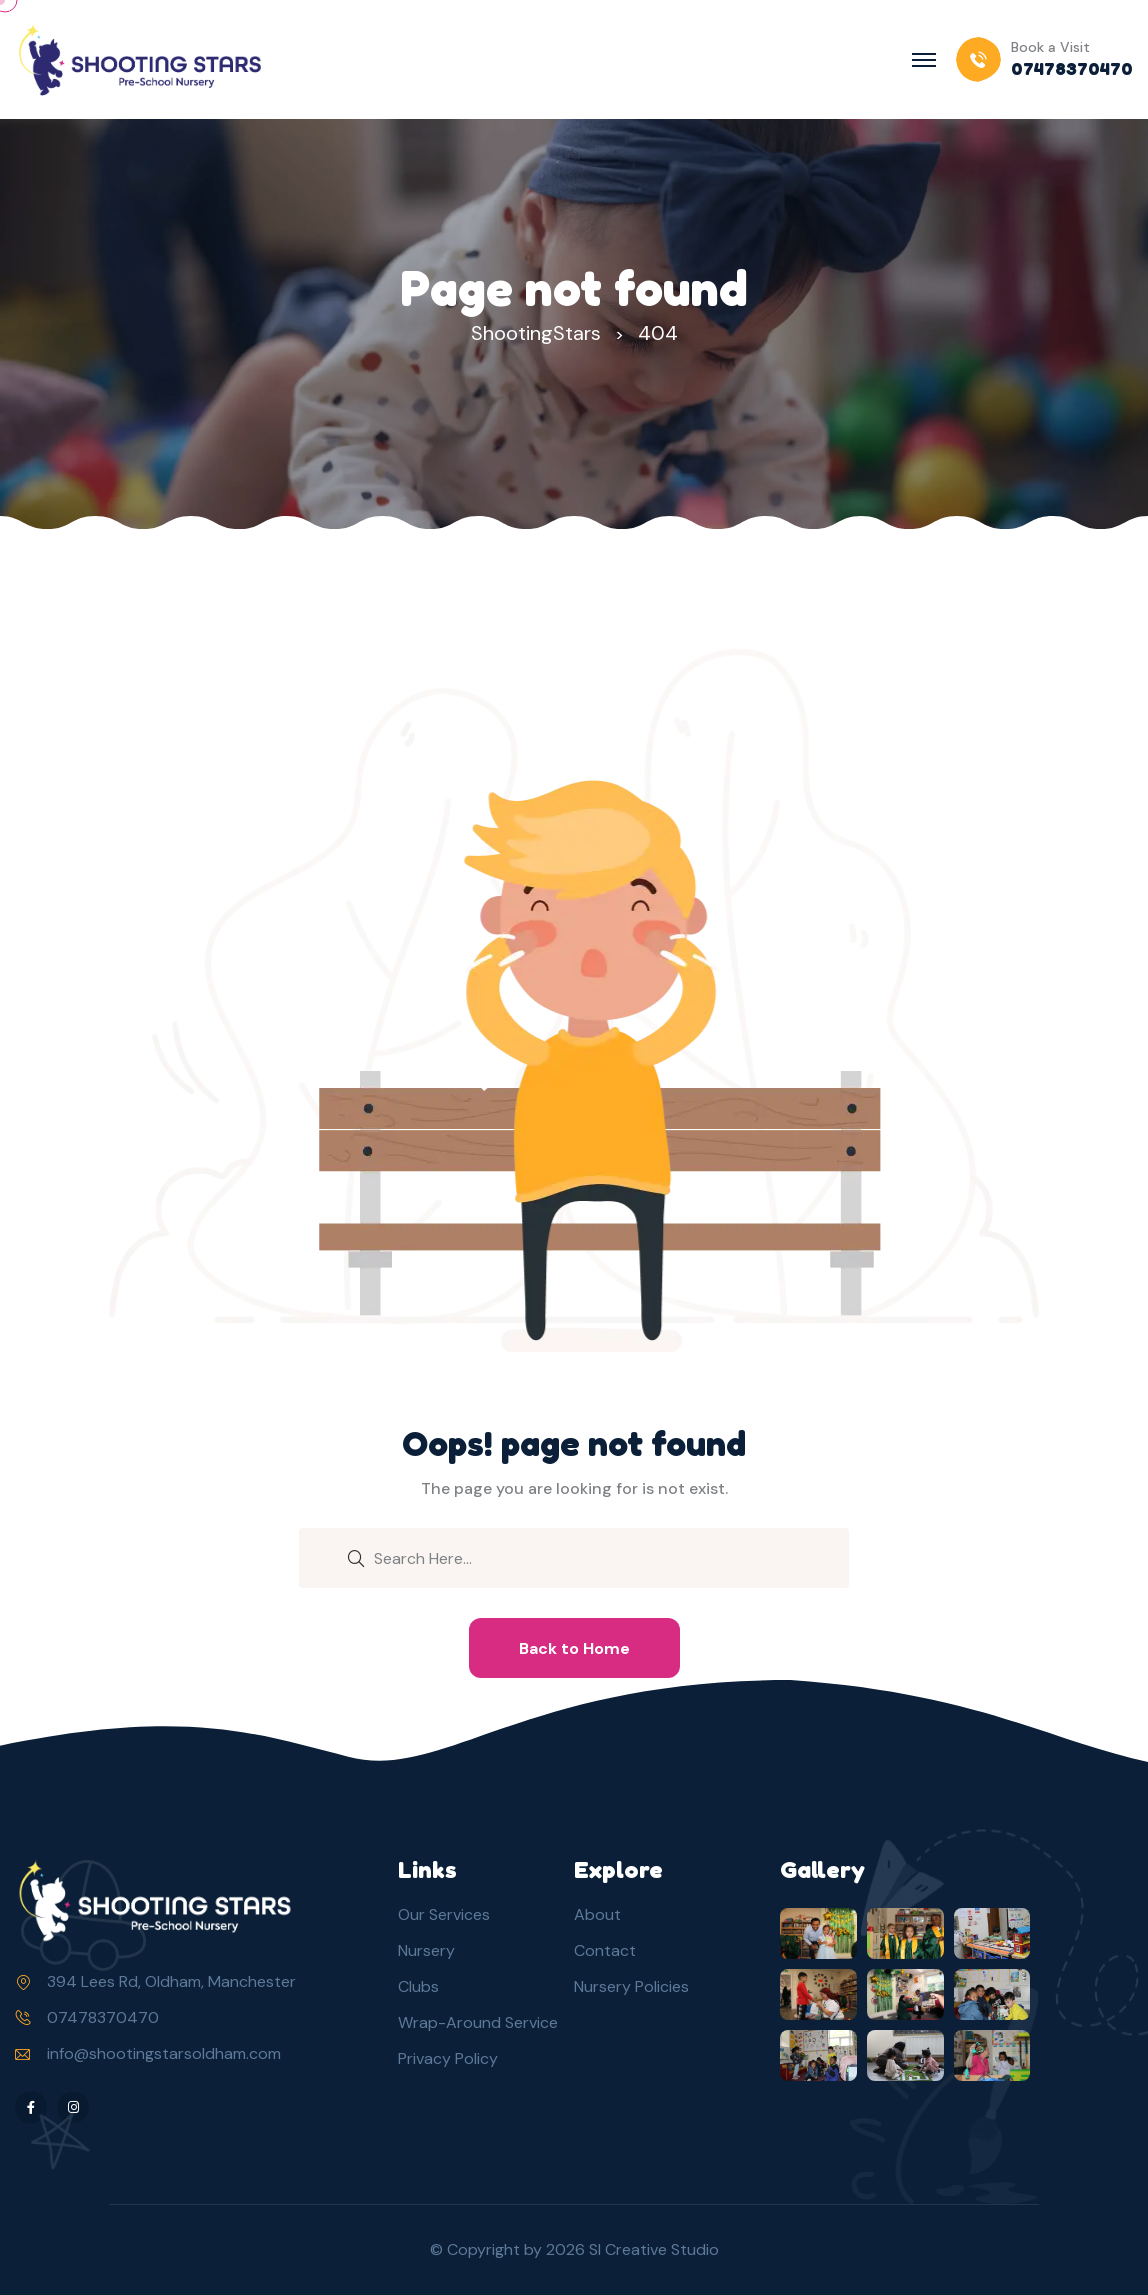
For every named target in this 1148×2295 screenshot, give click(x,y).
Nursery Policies (631, 1986)
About (597, 1914)
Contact (605, 1950)
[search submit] (356, 1557)
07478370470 (103, 2017)
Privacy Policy (448, 2058)
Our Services (444, 1914)
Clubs (418, 1986)
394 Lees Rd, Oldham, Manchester (171, 1981)
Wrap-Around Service (478, 2022)
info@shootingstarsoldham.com (164, 2053)
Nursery (426, 1950)
